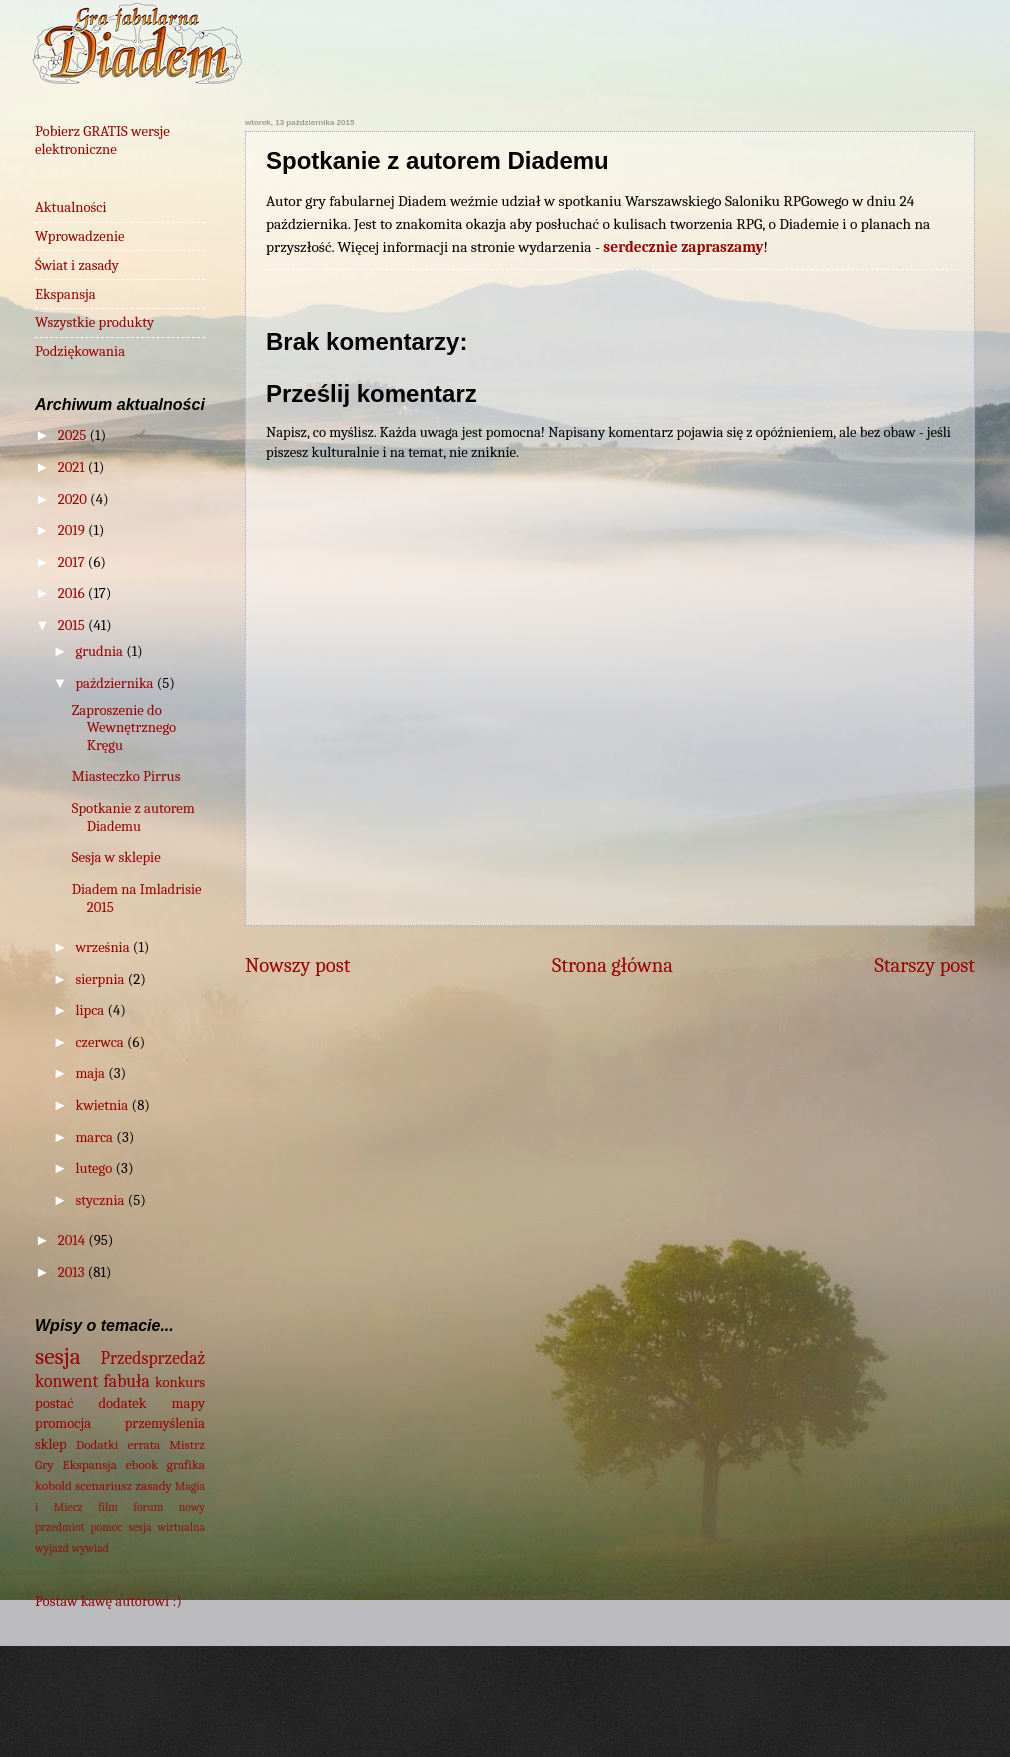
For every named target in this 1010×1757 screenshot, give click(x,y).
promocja (63, 1423)
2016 (73, 593)
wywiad (90, 1548)
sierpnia (101, 979)
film (108, 1507)
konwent (66, 1381)
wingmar (576, 1715)
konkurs (180, 1382)
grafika (186, 1464)
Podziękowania (80, 351)
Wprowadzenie (80, 236)
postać (54, 1403)
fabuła (127, 1381)
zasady (153, 1485)
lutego (95, 1168)
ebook (142, 1464)
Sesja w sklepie (116, 857)
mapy (188, 1403)
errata (143, 1444)
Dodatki (97, 1444)
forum (148, 1507)
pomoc (107, 1527)
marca (95, 1137)
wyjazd (52, 1548)
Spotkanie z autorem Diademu (133, 817)
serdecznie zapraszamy (683, 247)
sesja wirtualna (167, 1527)
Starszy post (924, 965)
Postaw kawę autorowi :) (108, 1601)
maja (91, 1073)
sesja (58, 1356)
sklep (51, 1444)
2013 (73, 1272)
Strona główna (612, 965)
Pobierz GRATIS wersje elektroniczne (102, 140)
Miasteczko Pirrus (126, 776)
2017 (73, 562)
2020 (74, 499)
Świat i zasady (77, 265)
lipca (91, 1010)
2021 (73, 467)
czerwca (101, 1042)
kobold (53, 1485)
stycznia (101, 1200)
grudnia (100, 651)
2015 (73, 625)
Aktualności (71, 207)
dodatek (122, 1403)
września (103, 947)
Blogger (790, 1715)
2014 (73, 1240)
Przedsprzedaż (153, 1358)
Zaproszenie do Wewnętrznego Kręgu (124, 728)
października (115, 683)
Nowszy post (297, 965)
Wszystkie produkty (94, 322)
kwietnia (103, 1105)
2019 (73, 530)
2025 (74, 435)
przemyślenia (165, 1423)
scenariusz (103, 1485)
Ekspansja (65, 294)
